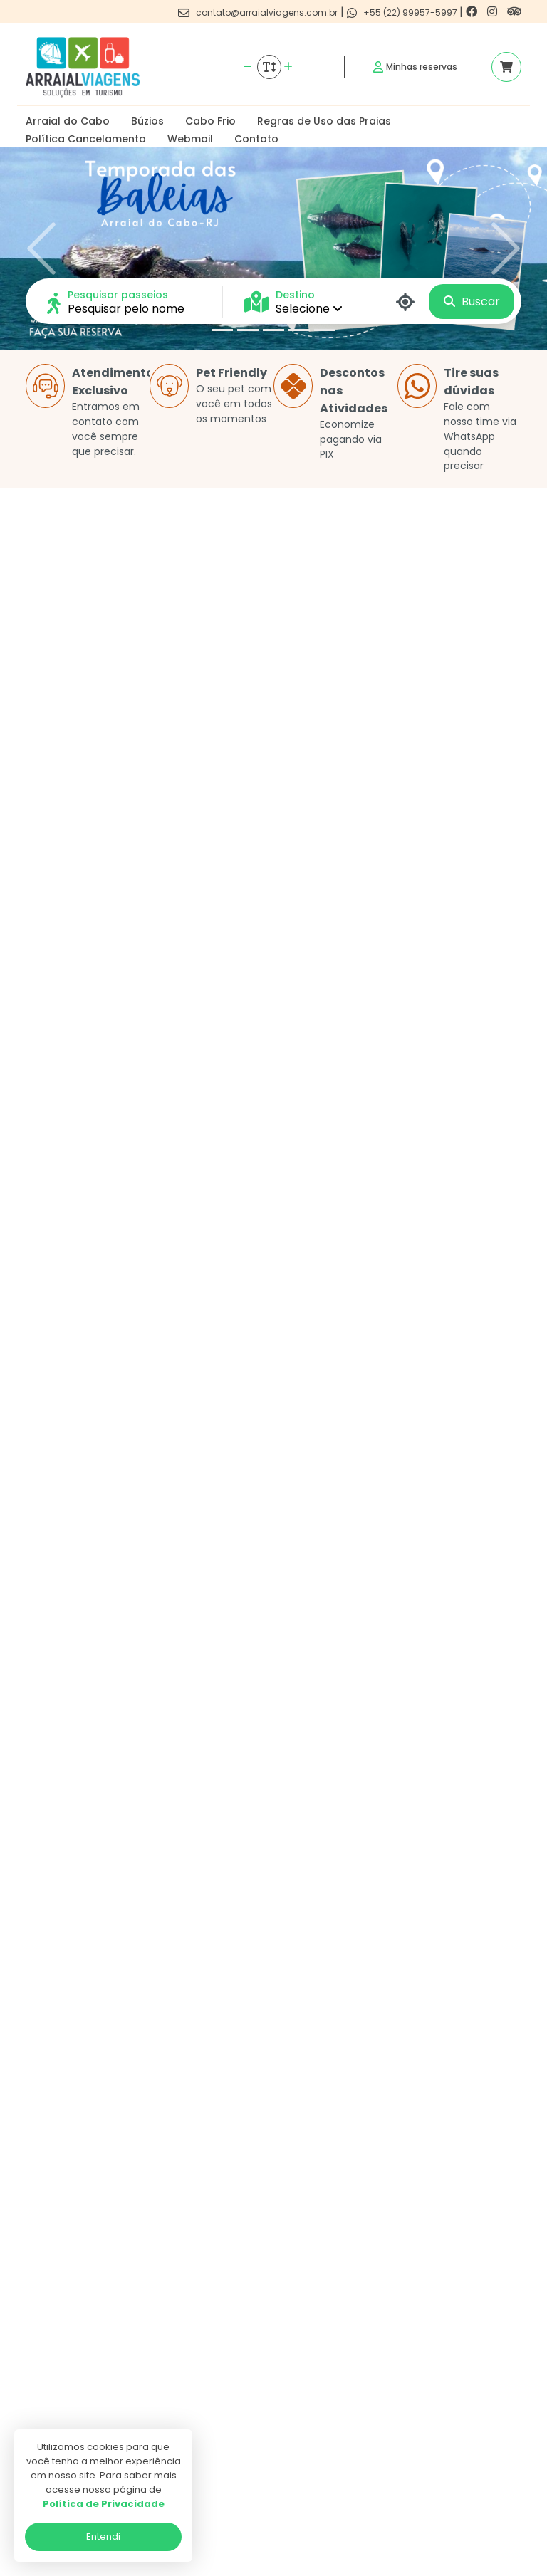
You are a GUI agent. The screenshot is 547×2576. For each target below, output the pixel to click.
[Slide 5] (324, 330)
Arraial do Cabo (68, 121)
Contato (256, 139)
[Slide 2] (248, 330)
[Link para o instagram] (493, 12)
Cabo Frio (210, 121)
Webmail (190, 139)
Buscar (472, 301)
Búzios (147, 121)
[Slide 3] (273, 330)
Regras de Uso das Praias (324, 121)
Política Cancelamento (86, 139)
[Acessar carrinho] (506, 67)
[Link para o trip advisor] (514, 12)
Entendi (103, 2536)
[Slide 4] (299, 330)
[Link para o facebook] (473, 12)
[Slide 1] (222, 330)
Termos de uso (238, 2388)
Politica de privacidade (257, 2368)
